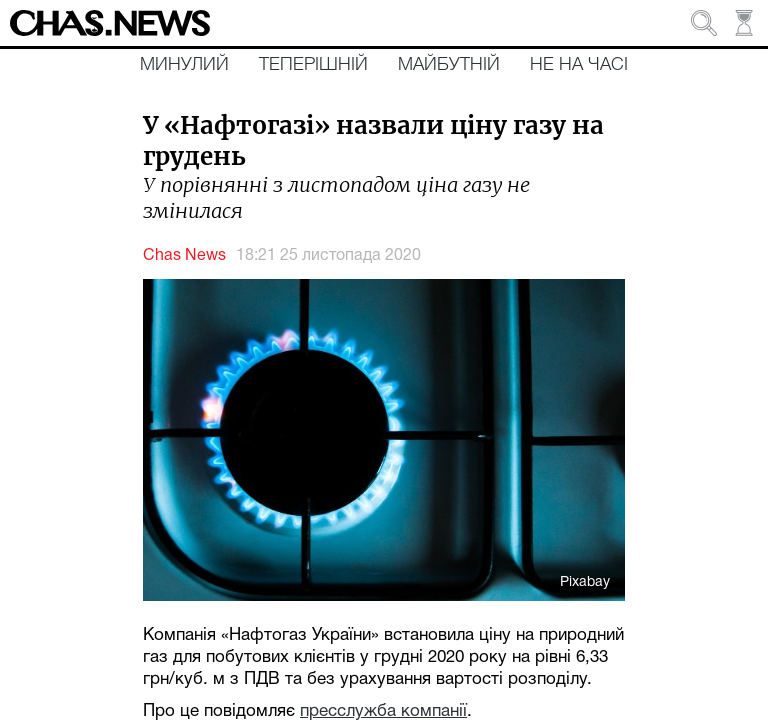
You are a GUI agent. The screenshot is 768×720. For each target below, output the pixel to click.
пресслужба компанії (383, 711)
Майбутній (449, 65)
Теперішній (313, 65)
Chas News (184, 256)
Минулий (184, 65)
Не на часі (579, 65)
